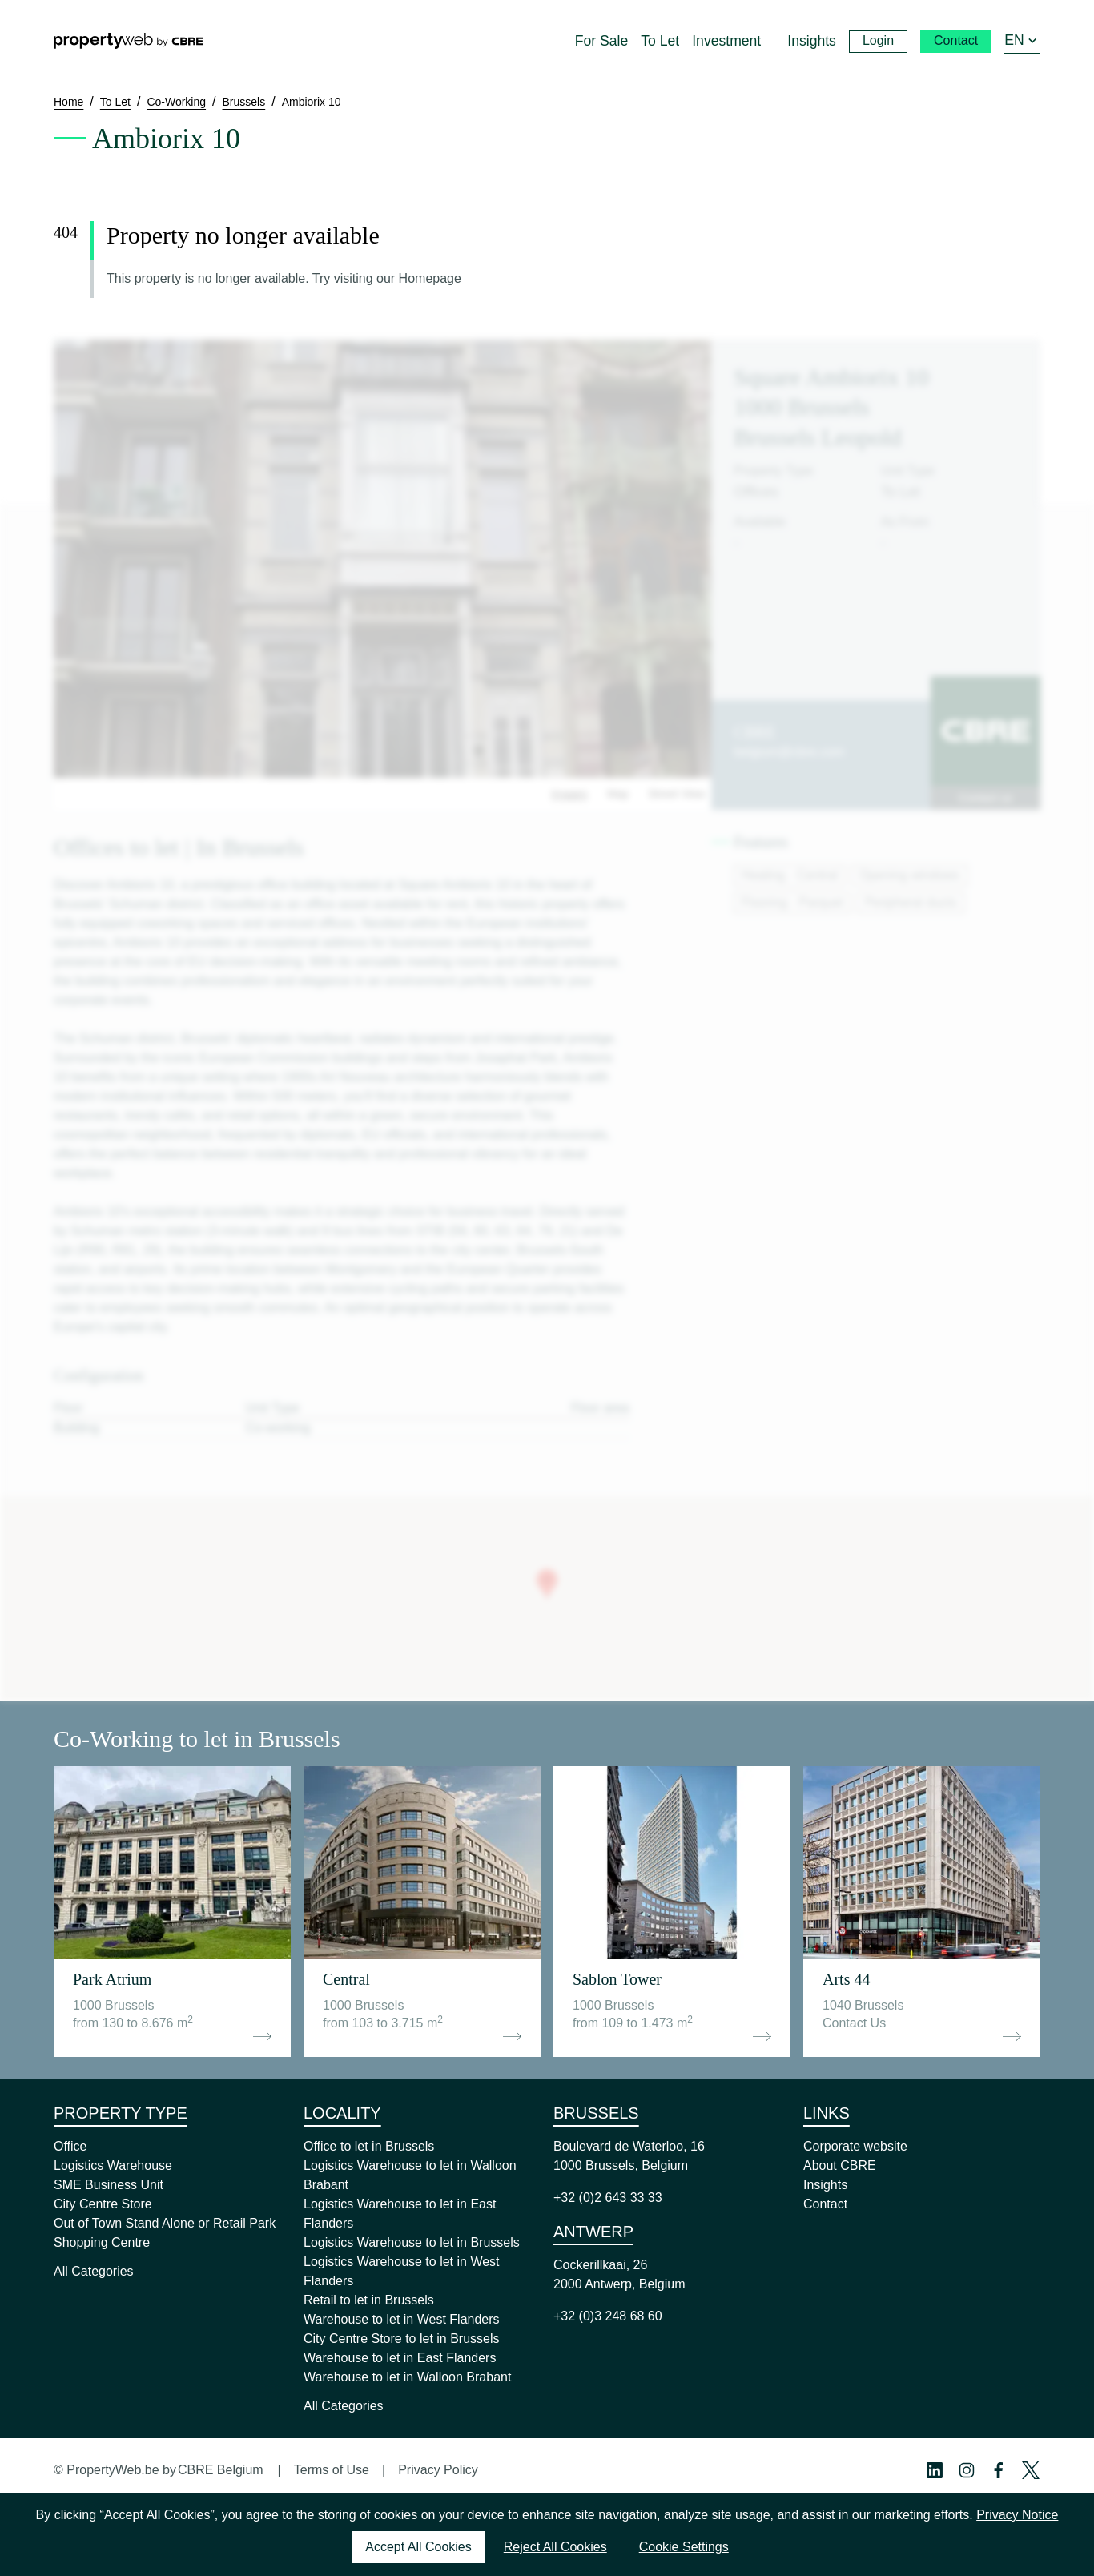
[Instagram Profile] (966, 2470)
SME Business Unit (108, 2185)
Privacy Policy (438, 2470)
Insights (825, 2185)
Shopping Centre (102, 2242)
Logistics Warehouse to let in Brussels (412, 2242)
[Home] (128, 41)
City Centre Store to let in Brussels (402, 2338)
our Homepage (418, 278)
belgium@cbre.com (789, 752)
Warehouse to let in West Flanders (402, 2319)
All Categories (94, 2271)
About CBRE (839, 2165)
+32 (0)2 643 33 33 (607, 2197)
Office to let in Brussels (369, 2146)
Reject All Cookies (555, 2547)
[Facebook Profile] (998, 2470)
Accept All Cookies (418, 2547)
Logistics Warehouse (113, 2165)
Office (70, 2146)
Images (569, 793)
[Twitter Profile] (1030, 2470)
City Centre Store (103, 2204)
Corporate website (855, 2146)
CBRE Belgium (220, 2470)
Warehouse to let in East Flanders (400, 2358)
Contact (825, 2204)
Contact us (985, 797)
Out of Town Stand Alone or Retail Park (165, 2223)
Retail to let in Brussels (369, 2300)
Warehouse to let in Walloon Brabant (407, 2377)
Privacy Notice (1017, 2515)
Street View (676, 793)
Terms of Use (331, 2470)
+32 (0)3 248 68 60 (607, 2316)
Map (618, 793)
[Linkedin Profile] (934, 2470)
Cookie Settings (684, 2547)
